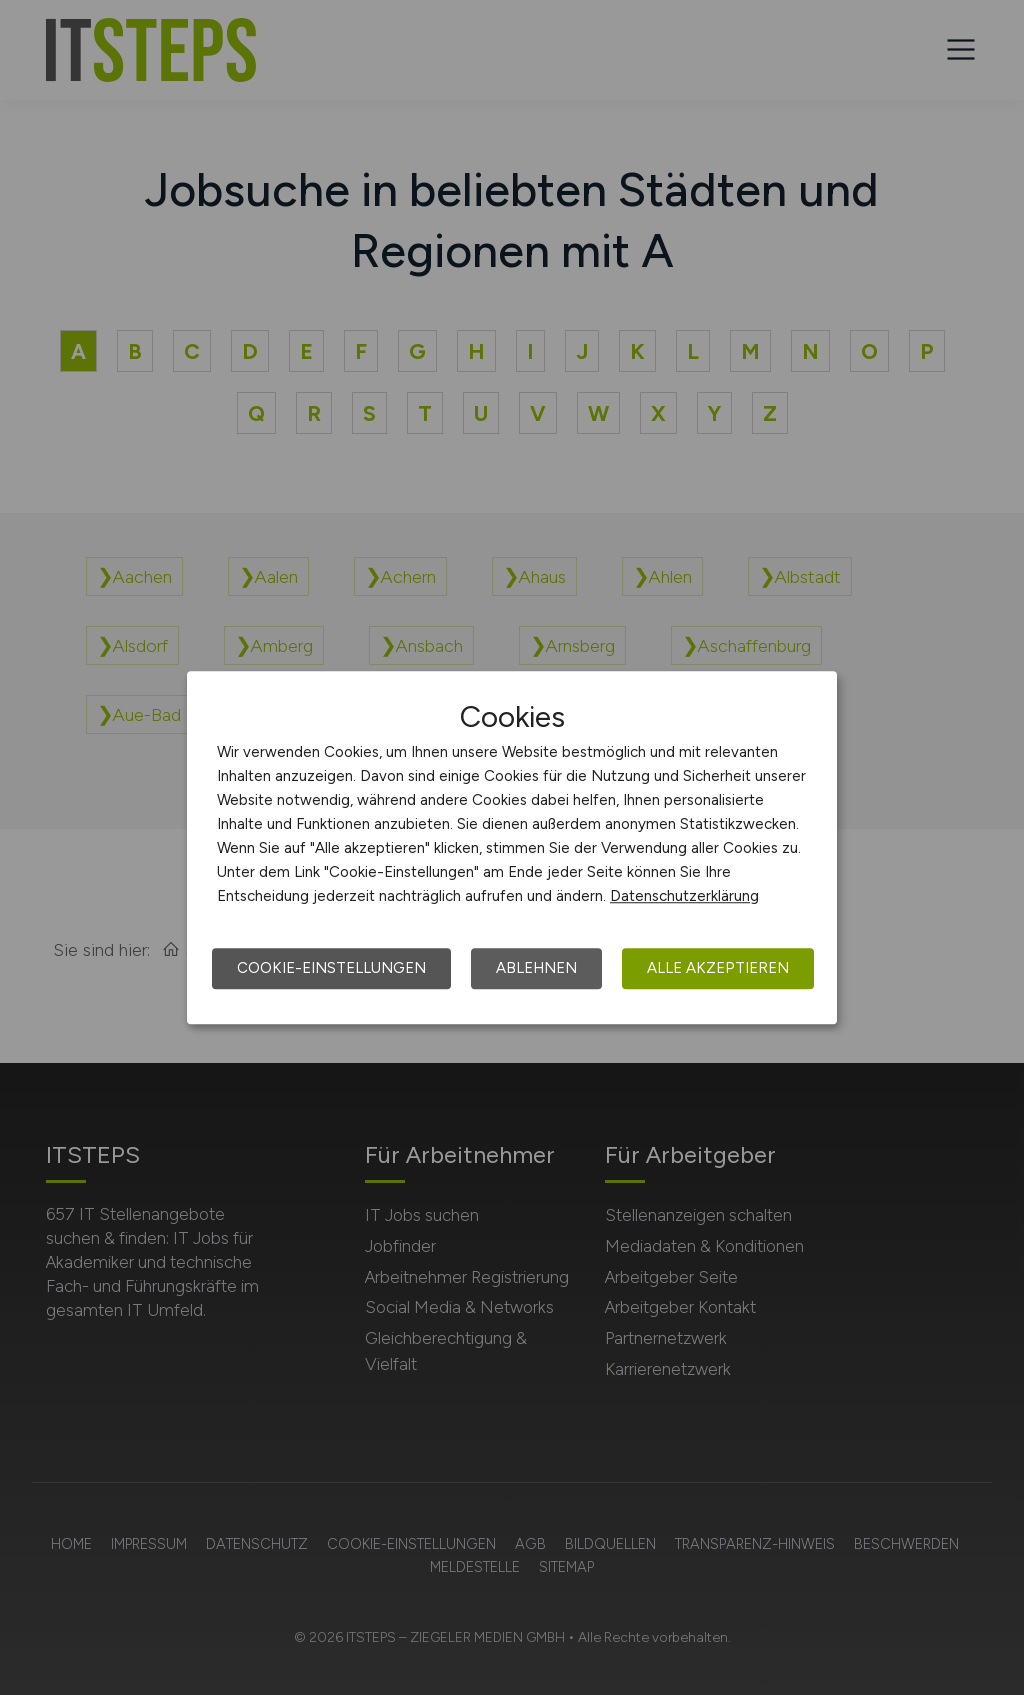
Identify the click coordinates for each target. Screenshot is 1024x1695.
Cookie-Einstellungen (331, 968)
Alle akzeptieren (718, 968)
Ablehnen (536, 968)
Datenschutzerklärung (684, 896)
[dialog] (512, 848)
